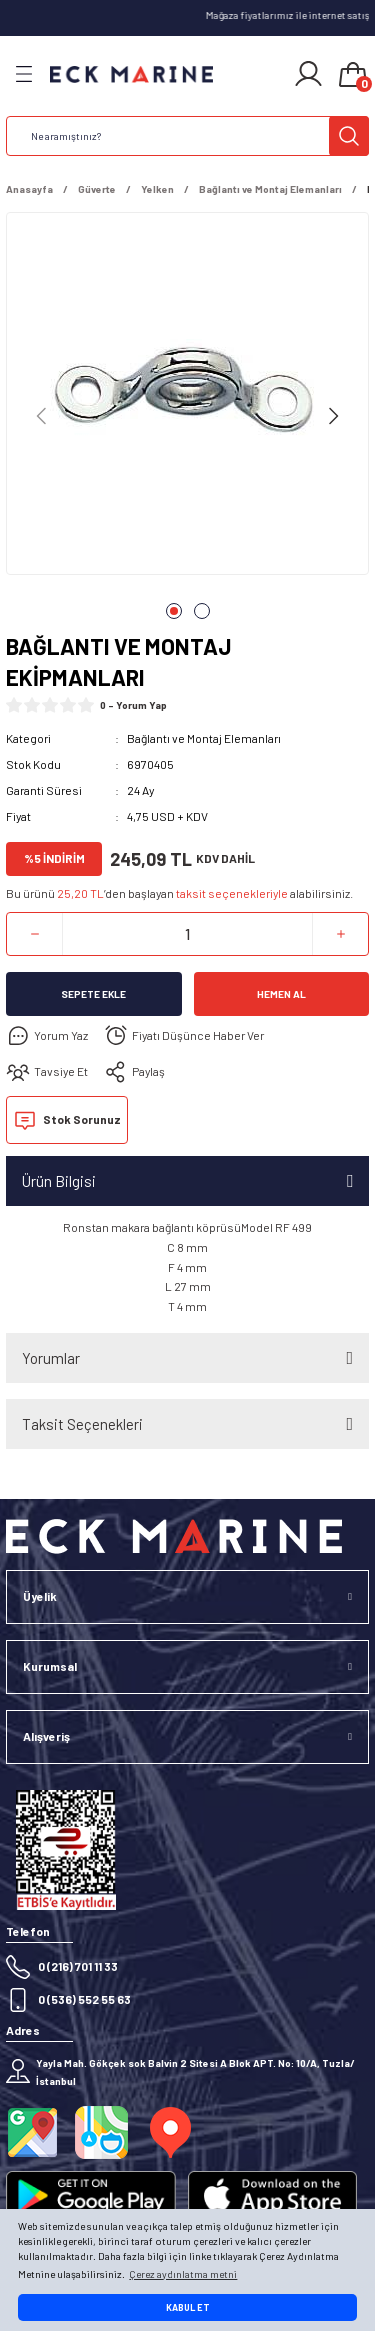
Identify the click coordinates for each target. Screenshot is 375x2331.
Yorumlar (51, 1358)
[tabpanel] (187, 397)
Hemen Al (281, 994)
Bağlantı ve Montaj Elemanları (204, 738)
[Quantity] (187, 934)
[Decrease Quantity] (34, 934)
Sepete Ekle (93, 994)
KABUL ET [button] (188, 2307)
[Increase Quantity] (340, 934)
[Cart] (353, 76)
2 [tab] (202, 611)
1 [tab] (174, 611)
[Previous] (42, 416)
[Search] (187, 136)
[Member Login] (308, 74)
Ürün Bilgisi (59, 1181)
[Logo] (131, 74)
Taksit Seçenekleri (82, 1424)
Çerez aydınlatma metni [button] (183, 2274)
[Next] (333, 416)
